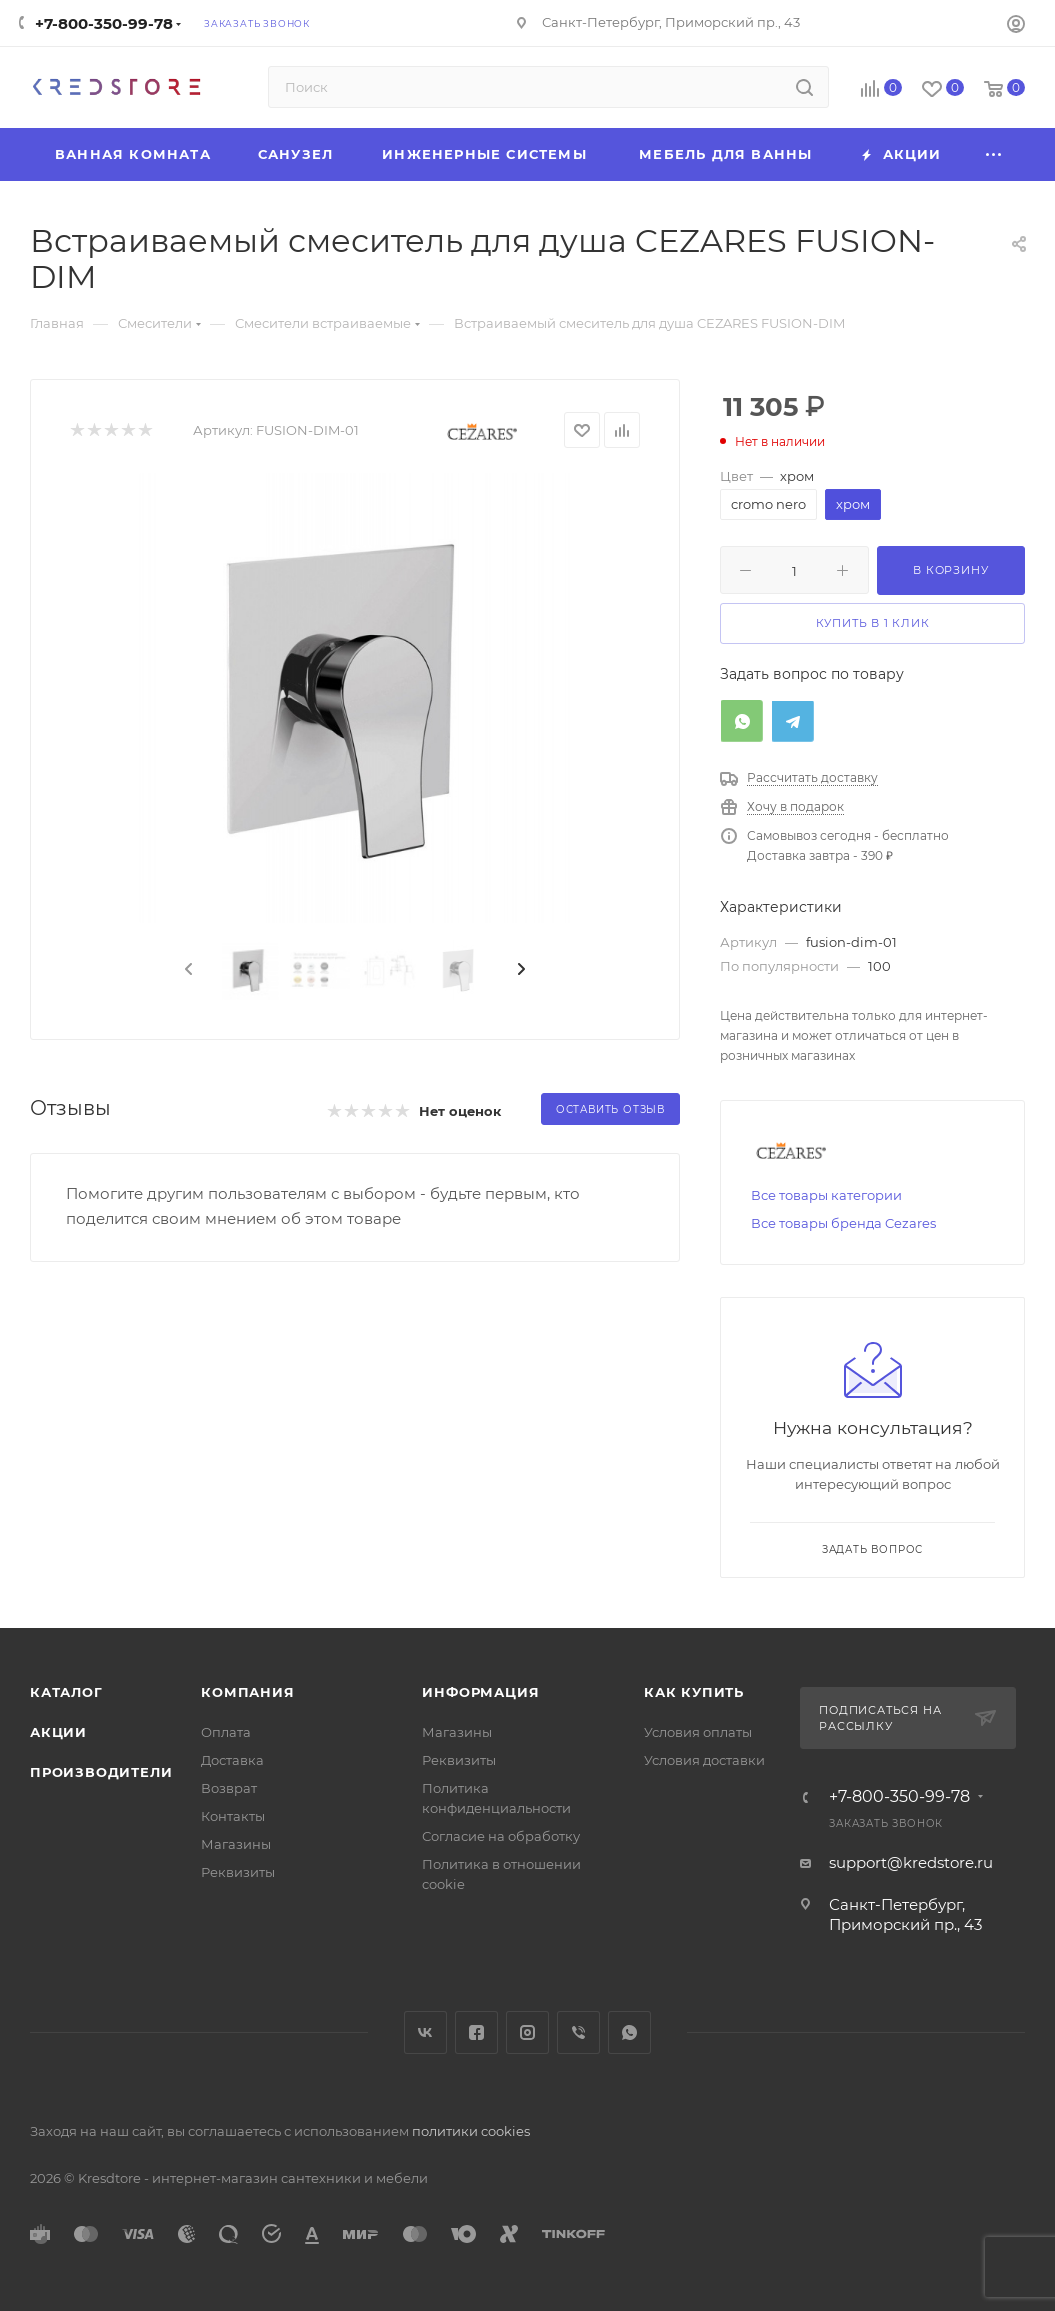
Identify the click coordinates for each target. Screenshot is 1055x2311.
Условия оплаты (698, 1732)
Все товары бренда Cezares (843, 1223)
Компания (247, 1692)
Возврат (229, 1788)
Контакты (233, 1816)
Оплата (226, 1732)
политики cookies (471, 2131)
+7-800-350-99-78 (104, 23)
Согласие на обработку (501, 1836)
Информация (480, 1692)
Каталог (66, 1692)
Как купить (694, 1692)
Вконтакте (425, 2032)
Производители (101, 1772)
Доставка (232, 1760)
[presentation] (187, 970)
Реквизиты (238, 1872)
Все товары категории (826, 1195)
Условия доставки (704, 1760)
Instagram (527, 2032)
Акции (58, 1732)
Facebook (476, 2032)
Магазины (236, 1844)
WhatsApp (629, 2032)
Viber (578, 2032)
